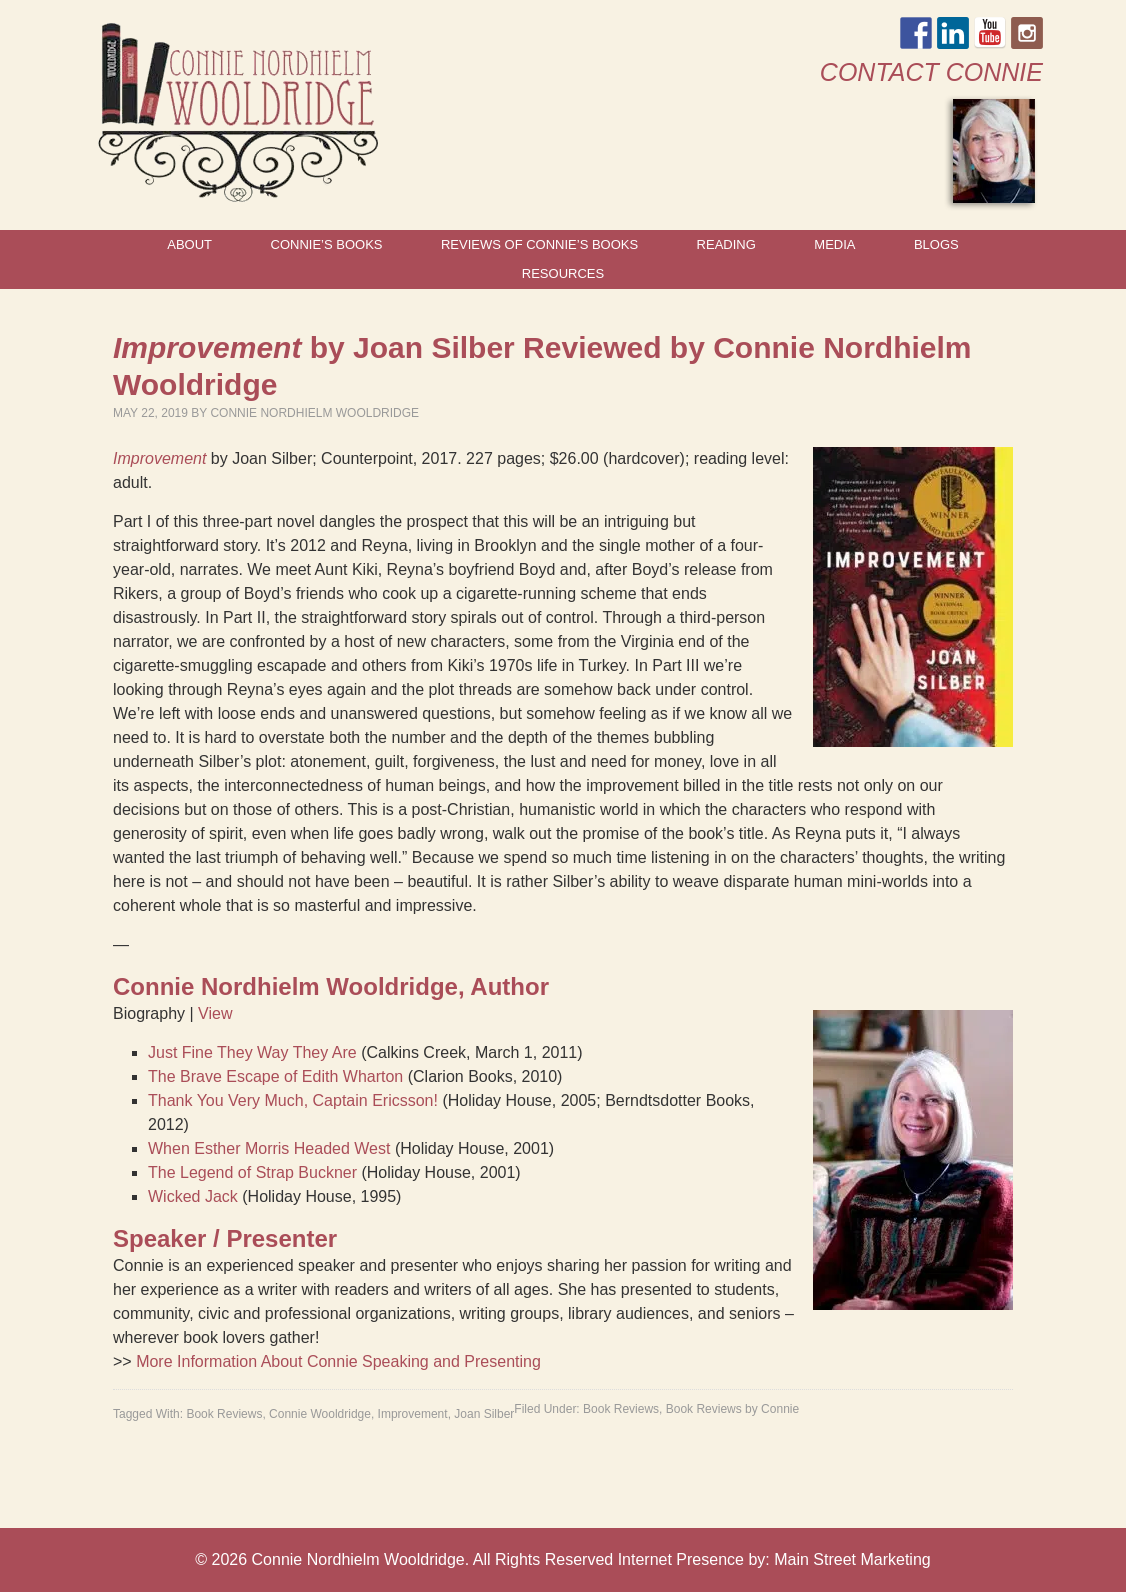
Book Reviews (621, 1409)
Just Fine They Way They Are (252, 1052)
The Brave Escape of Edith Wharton (275, 1076)
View (215, 1013)
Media (834, 244)
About (189, 244)
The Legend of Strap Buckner (252, 1172)
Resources (563, 273)
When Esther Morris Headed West (269, 1148)
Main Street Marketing (852, 1559)
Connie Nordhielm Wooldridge (314, 413)
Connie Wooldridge (320, 1414)
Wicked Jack (193, 1196)
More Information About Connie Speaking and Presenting (338, 1361)
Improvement (413, 1414)
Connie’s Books (327, 244)
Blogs (936, 244)
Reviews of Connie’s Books (539, 244)
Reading (726, 244)
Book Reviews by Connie (732, 1409)
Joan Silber (484, 1414)
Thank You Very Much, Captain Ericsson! (293, 1100)
